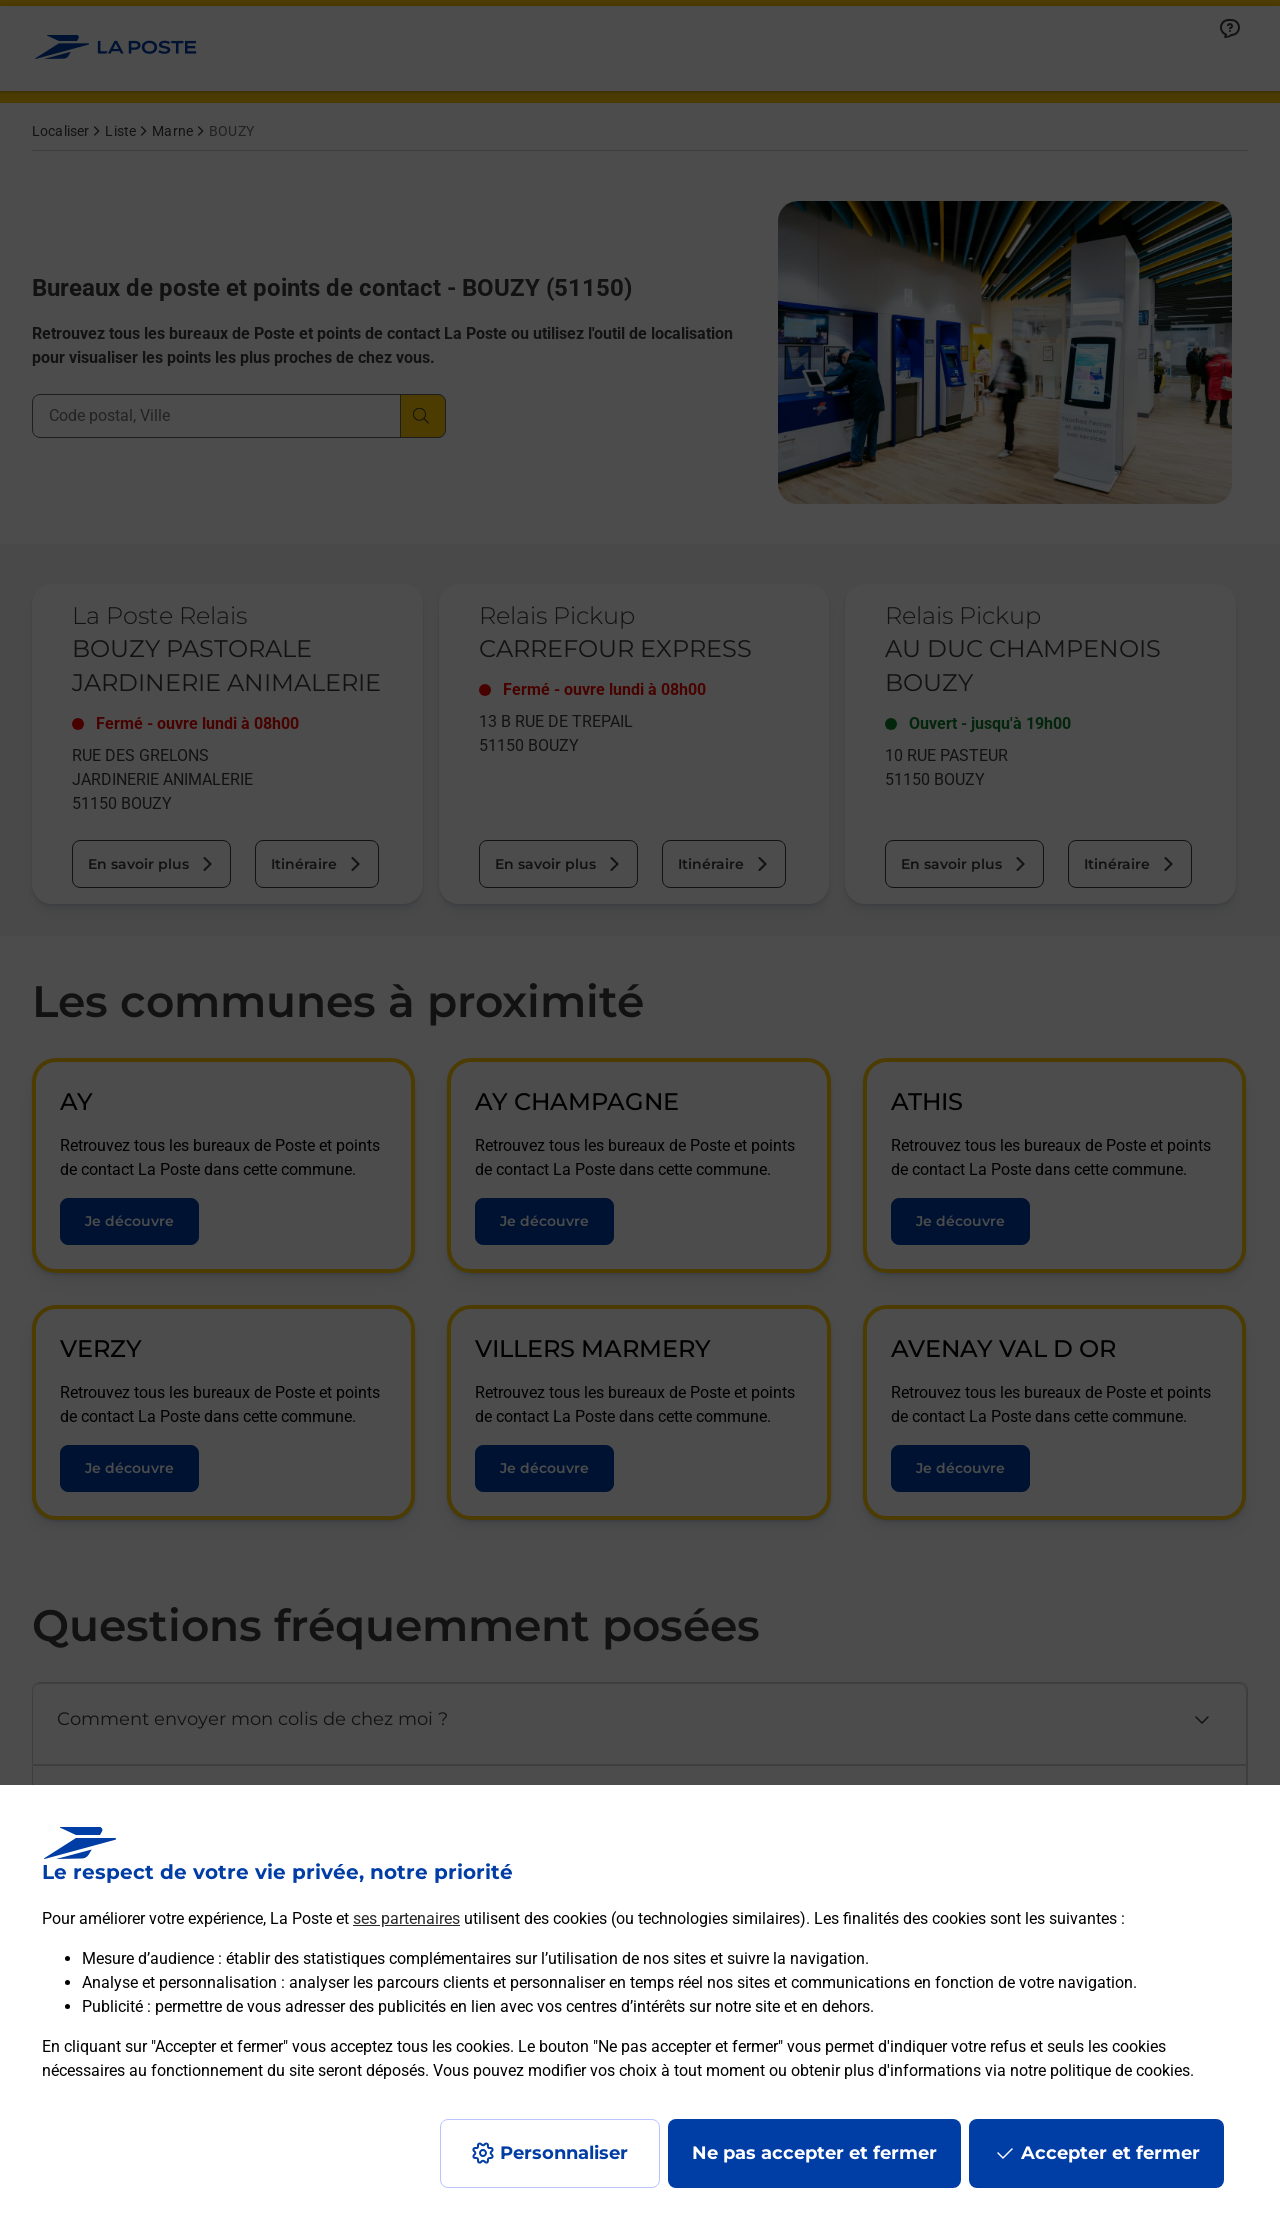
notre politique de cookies (1100, 2070)
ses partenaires (406, 1918)
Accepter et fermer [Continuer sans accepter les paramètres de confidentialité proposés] (1110, 2153)
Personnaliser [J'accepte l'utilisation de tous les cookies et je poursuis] (564, 2153)
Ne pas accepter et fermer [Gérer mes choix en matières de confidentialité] (814, 2153)
